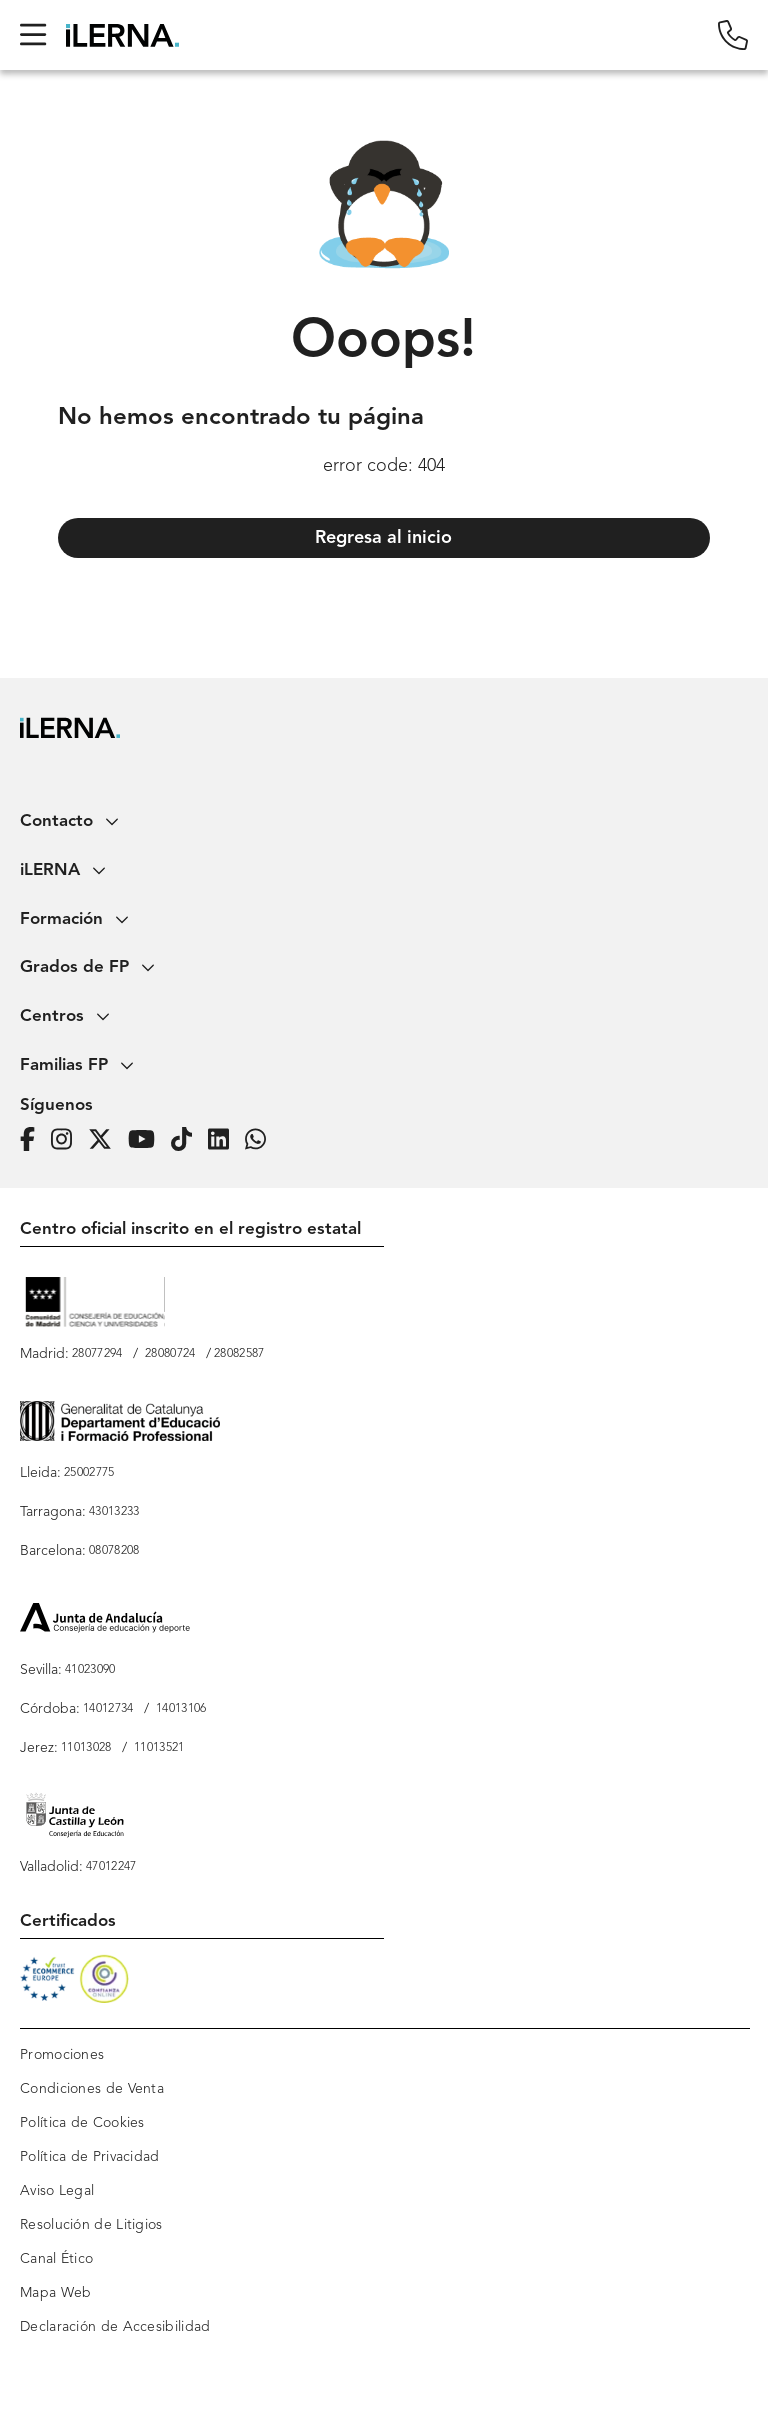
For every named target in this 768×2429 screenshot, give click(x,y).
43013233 (114, 1512)
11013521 (159, 1748)
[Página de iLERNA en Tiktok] (187, 1140)
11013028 (86, 1748)
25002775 (89, 1473)
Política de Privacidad (90, 2157)
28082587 (239, 1354)
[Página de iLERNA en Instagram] (67, 1140)
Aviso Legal (57, 2191)
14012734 (108, 1709)
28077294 (97, 1354)
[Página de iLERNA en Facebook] (33, 1140)
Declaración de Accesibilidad (115, 2327)
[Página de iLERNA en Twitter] (106, 1140)
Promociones (62, 2055)
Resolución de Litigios (91, 2225)
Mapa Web (55, 2293)
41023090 (90, 1670)
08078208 (114, 1551)
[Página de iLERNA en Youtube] (147, 1140)
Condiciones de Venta (92, 2089)
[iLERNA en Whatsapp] (261, 1140)
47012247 (111, 1867)
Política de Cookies (82, 2123)
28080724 (170, 1354)
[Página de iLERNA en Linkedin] (224, 1140)
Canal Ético (56, 2259)
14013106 (181, 1709)
